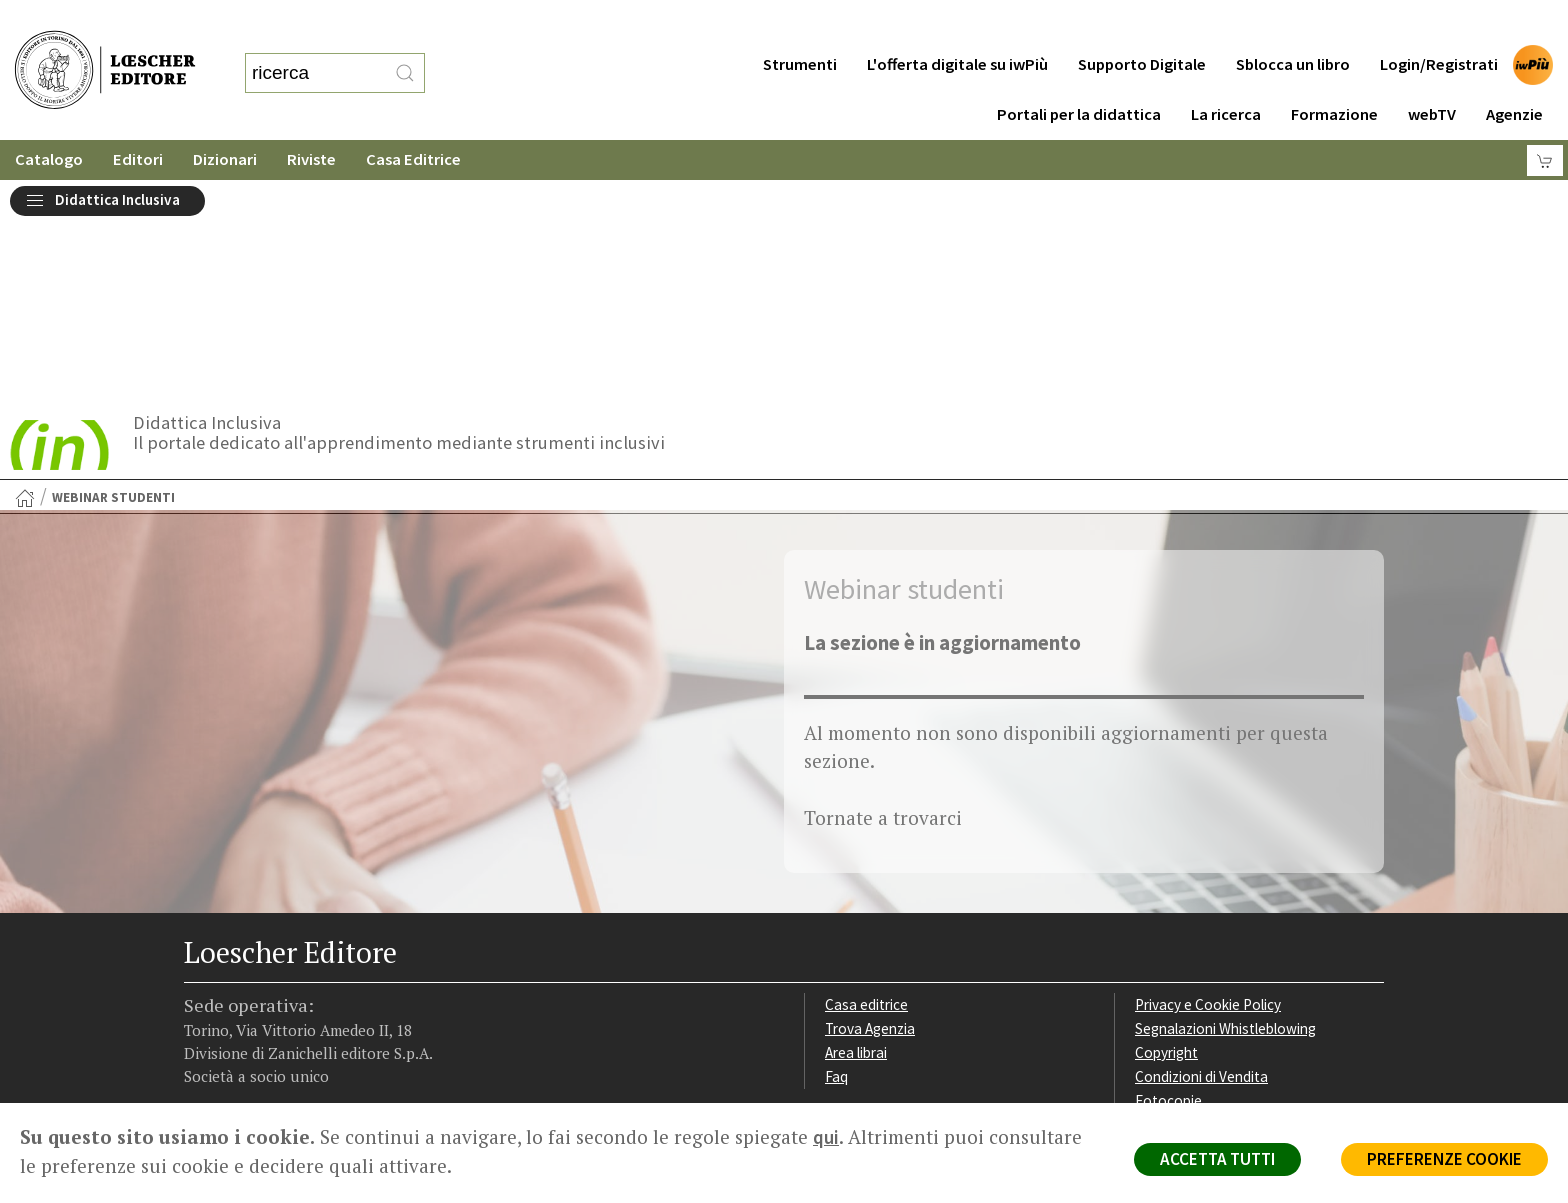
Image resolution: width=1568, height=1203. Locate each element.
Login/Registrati (1439, 24)
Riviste (311, 119)
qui (826, 1137)
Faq (836, 859)
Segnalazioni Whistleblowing (1225, 811)
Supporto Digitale (1142, 24)
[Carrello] (1545, 120)
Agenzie (1514, 74)
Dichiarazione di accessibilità (1226, 906)
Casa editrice (866, 787)
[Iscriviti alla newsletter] (341, 975)
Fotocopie (1168, 883)
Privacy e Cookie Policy (1208, 787)
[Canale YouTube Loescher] (306, 977)
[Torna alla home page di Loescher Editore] (105, 48)
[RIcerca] (405, 53)
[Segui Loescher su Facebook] (201, 977)
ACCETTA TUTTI (1217, 1159)
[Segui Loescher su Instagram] (236, 977)
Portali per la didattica (1079, 74)
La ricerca (1226, 74)
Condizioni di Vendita (1201, 859)
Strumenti (800, 24)
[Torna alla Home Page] (25, 281)
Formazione (1334, 74)
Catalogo (49, 119)
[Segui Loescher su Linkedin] (271, 977)
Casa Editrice (413, 119)
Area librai (856, 835)
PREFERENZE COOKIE (1444, 1159)
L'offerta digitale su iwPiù (957, 24)
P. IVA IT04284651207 (252, 1057)
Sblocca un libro (1293, 24)
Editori (138, 119)
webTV (1432, 74)
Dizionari (225, 119)
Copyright (1166, 835)
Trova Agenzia (870, 811)
